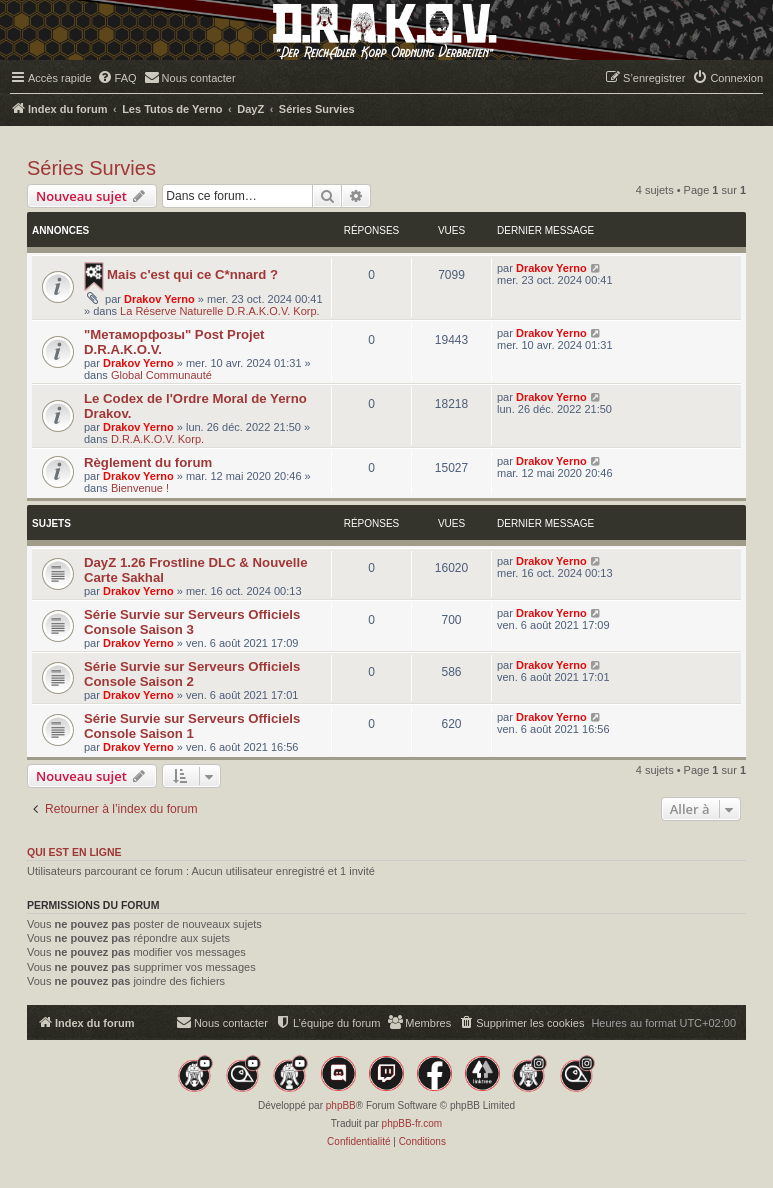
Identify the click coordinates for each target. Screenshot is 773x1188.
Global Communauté (161, 375)
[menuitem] (117, 78)
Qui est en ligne (74, 852)
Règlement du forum (148, 462)
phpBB (341, 1105)
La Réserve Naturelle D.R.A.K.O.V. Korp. (220, 311)
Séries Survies (91, 168)
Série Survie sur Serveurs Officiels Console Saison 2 (192, 674)
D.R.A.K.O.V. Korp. (157, 439)
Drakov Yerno (159, 299)
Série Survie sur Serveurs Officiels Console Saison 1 (192, 726)
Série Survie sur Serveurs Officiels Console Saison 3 (192, 622)
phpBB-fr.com (412, 1123)
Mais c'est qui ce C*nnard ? (192, 274)
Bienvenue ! (140, 488)
